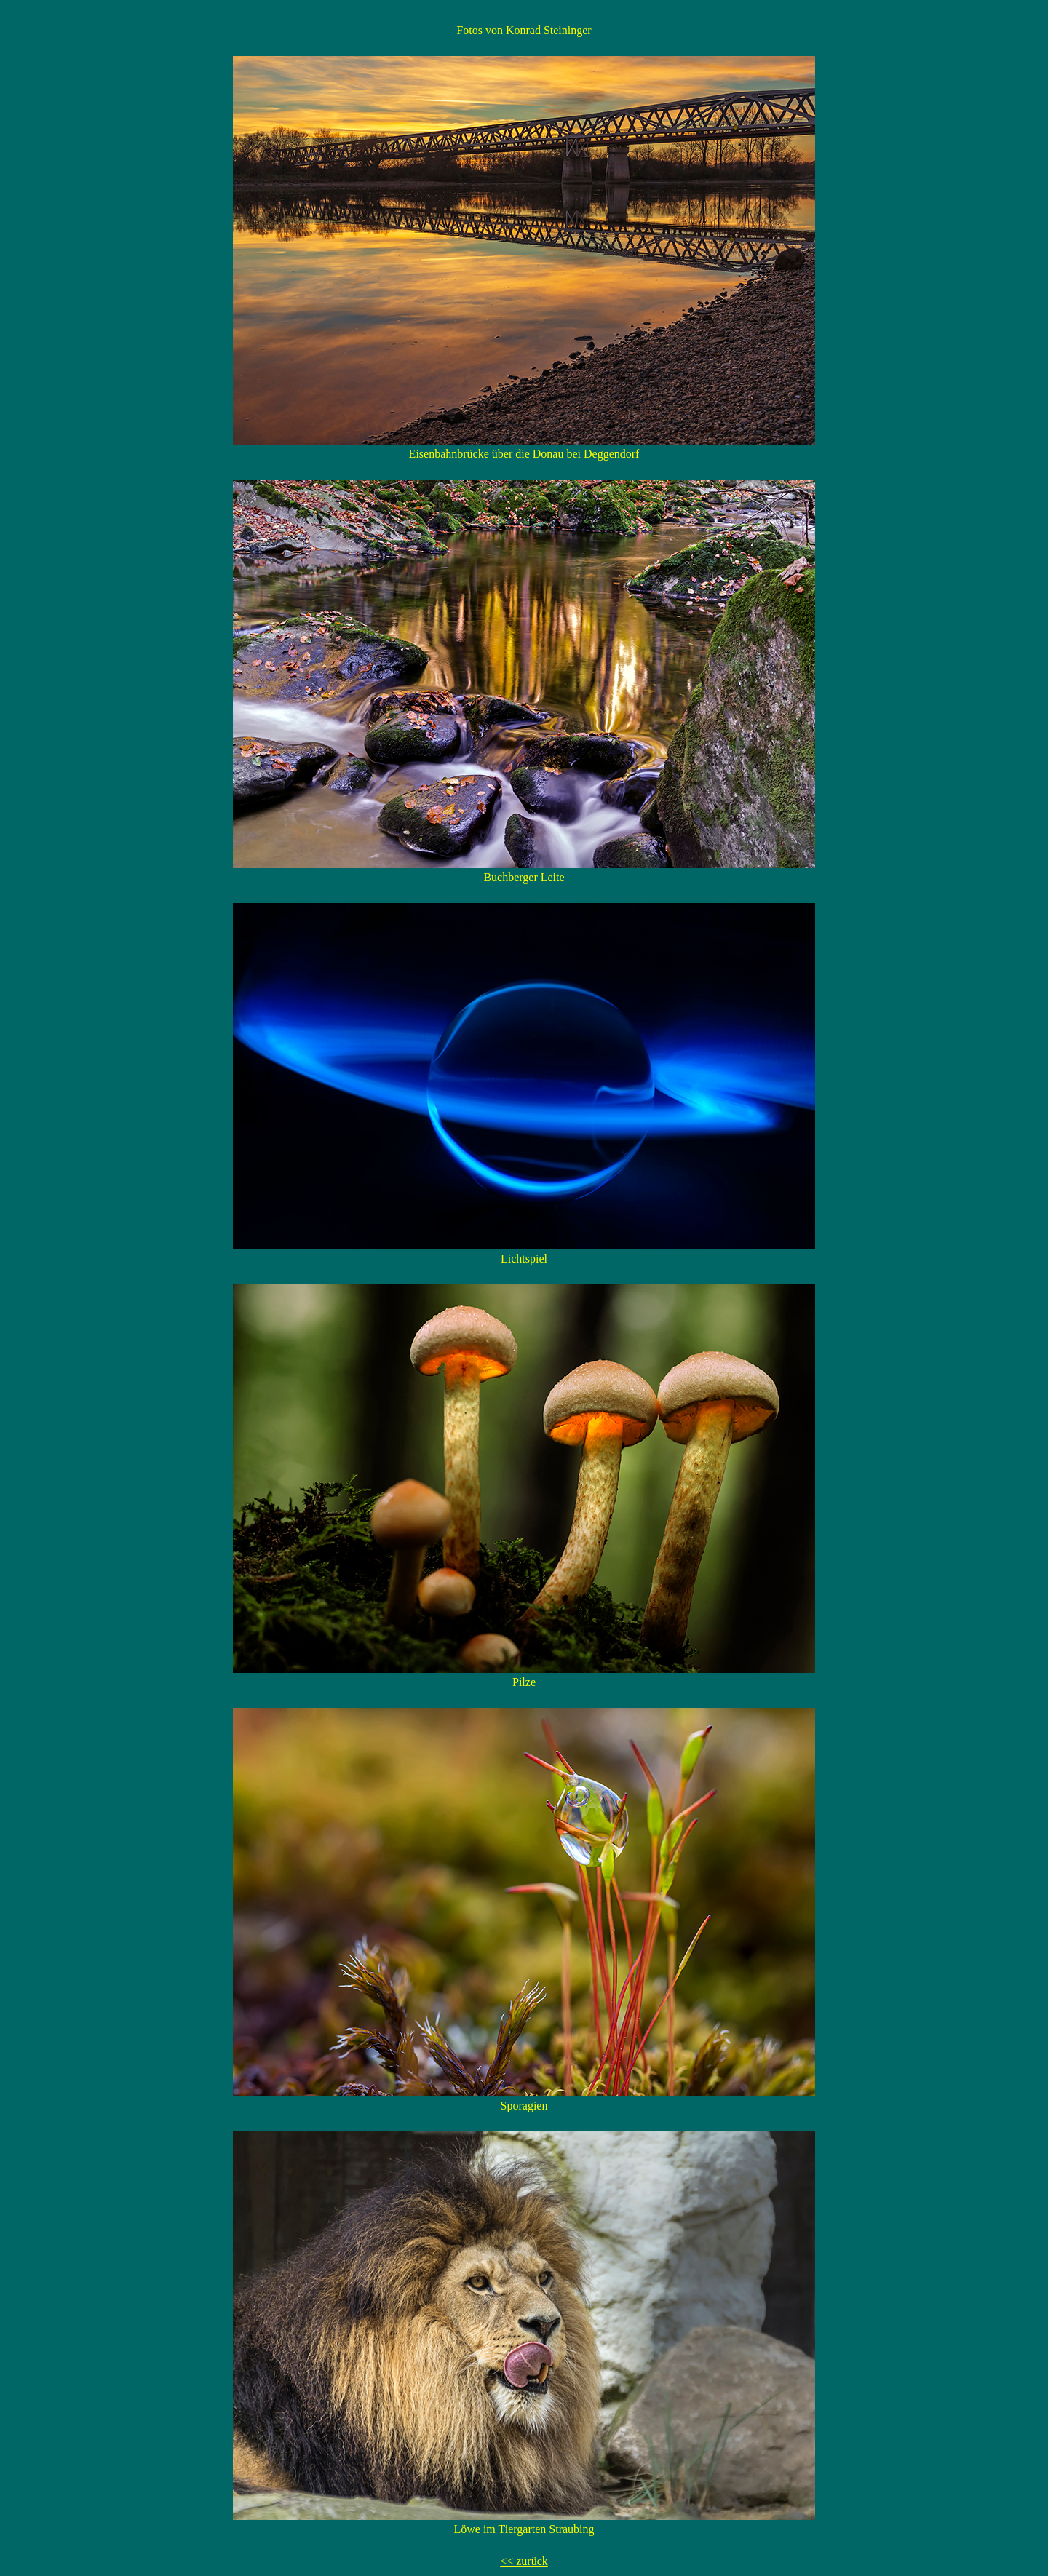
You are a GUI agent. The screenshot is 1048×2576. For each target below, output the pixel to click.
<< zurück (524, 2561)
